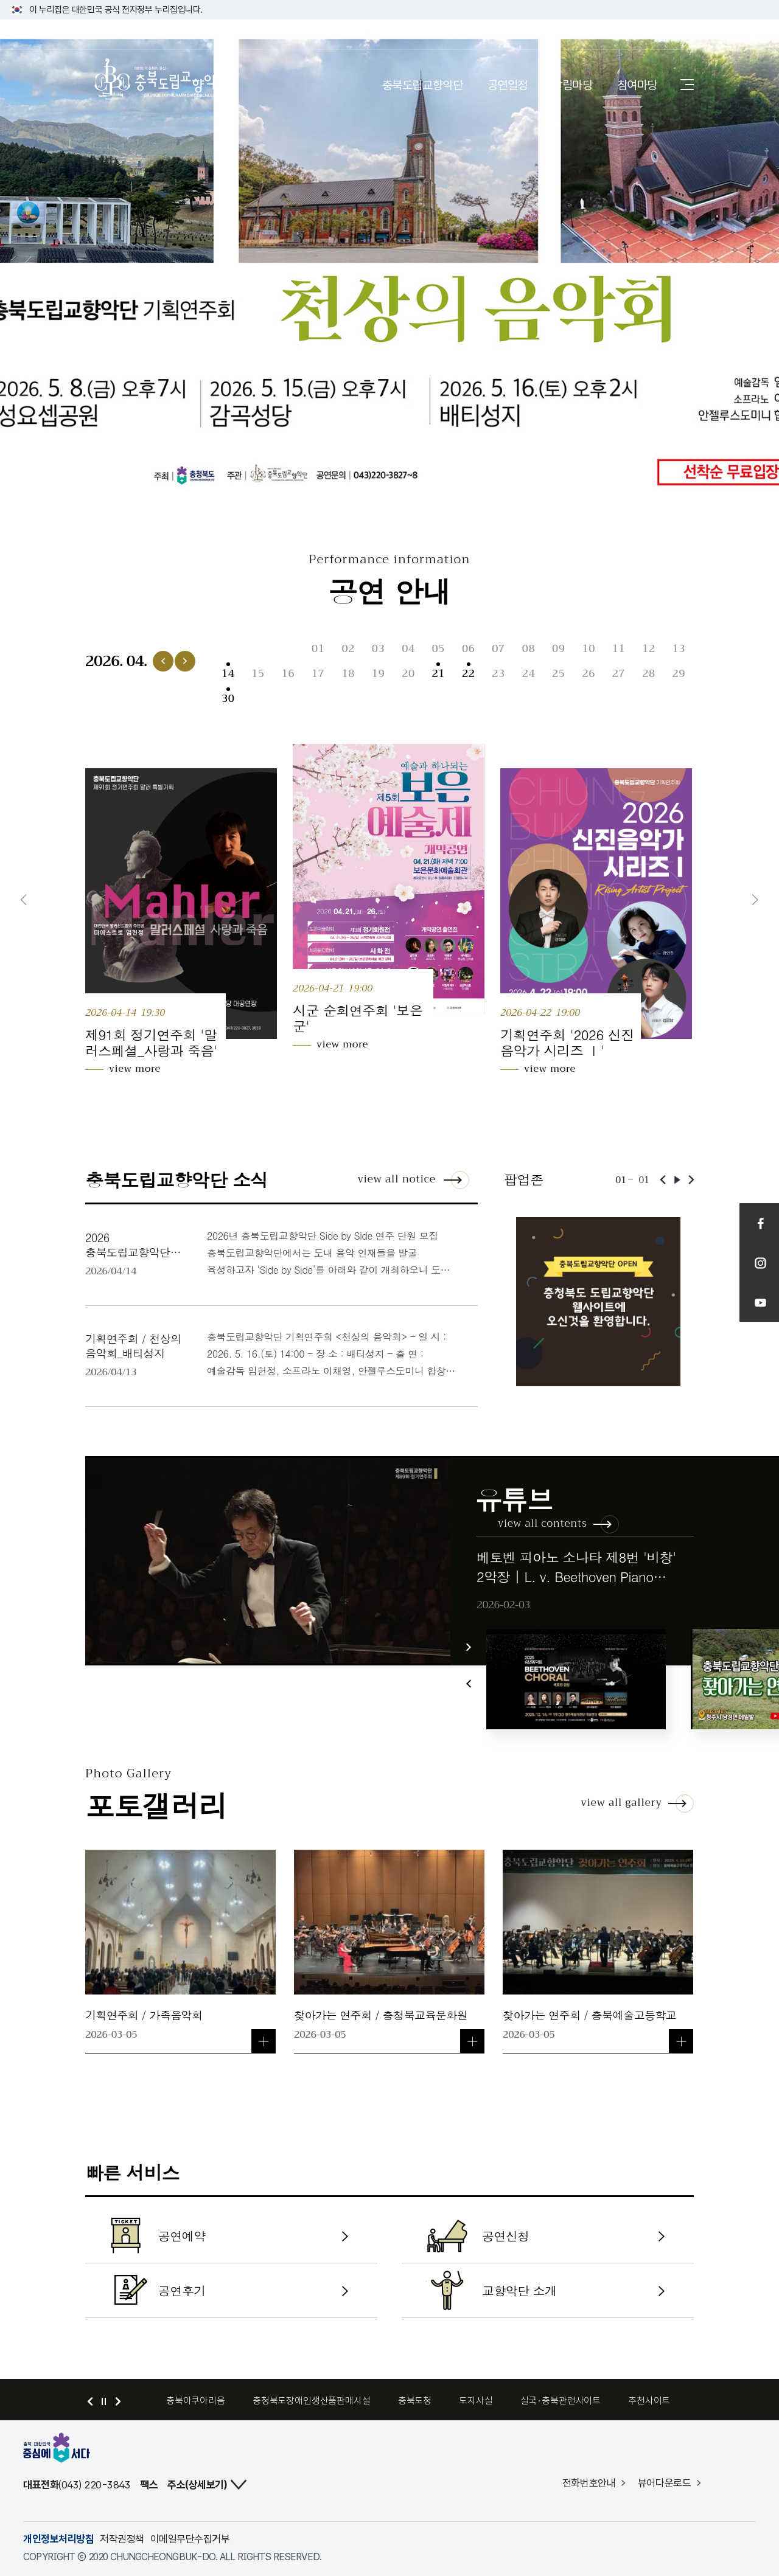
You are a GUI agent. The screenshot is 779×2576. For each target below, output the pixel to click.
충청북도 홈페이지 (131, 34)
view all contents (542, 1523)
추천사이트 (649, 2400)
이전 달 (163, 661)
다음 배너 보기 (118, 2401)
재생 (677, 1180)
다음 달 (185, 661)
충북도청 (414, 2400)
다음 (755, 899)
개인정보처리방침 (58, 2539)
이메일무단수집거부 (189, 2539)
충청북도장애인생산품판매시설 (312, 2400)
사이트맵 (687, 84)
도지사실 (475, 2400)
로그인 (670, 34)
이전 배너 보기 (90, 2401)
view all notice (396, 1179)
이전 (23, 899)
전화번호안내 (589, 2483)
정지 (104, 2401)
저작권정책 (122, 2539)
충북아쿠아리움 (195, 2400)
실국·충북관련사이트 (560, 2400)
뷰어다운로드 (664, 2483)
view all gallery (621, 1802)
